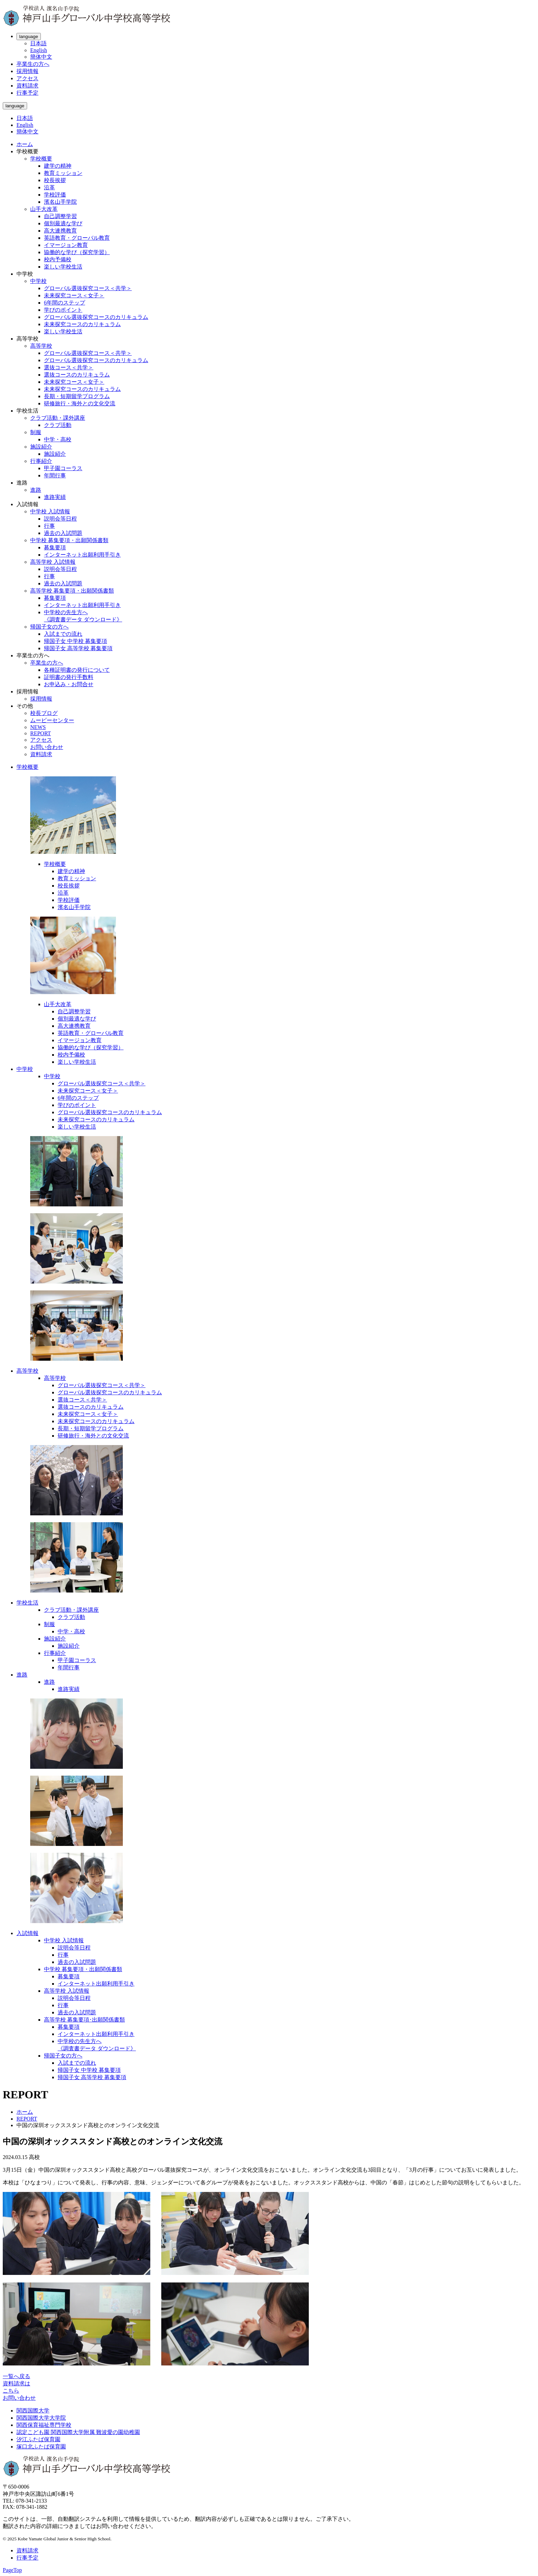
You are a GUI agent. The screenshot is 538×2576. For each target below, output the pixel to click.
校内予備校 (57, 259)
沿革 (49, 187)
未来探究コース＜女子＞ (74, 295)
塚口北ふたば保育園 (41, 2446)
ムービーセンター (52, 720)
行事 (49, 526)
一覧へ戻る (16, 2376)
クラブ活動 (57, 425)
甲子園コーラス (63, 468)
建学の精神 (57, 166)
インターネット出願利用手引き (82, 555)
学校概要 (41, 159)
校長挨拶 (55, 180)
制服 (35, 432)
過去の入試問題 (63, 533)
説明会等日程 (60, 519)
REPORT (40, 733)
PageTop (12, 2570)
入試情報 (27, 1933)
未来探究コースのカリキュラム (82, 324)
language (28, 36)
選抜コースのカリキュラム (77, 375)
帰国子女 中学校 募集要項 (75, 641)
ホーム (24, 144)
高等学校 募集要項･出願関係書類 (84, 2020)
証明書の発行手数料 (68, 677)
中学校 (38, 281)
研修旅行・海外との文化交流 (79, 403)
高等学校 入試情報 (52, 562)
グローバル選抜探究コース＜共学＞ (88, 288)
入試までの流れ (63, 634)
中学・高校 (57, 439)
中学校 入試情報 (50, 511)
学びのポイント (63, 310)
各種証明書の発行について (77, 670)
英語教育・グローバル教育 (77, 238)
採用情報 (27, 71)
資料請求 (27, 85)
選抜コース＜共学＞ (68, 367)
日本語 (38, 43)
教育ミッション (63, 173)
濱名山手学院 (60, 202)
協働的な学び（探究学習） (77, 252)
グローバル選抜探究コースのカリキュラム (96, 317)
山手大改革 (44, 209)
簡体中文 (41, 57)
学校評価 (55, 195)
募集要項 (55, 547)
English (38, 50)
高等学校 (41, 346)
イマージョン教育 (66, 245)
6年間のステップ (64, 303)
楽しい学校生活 (63, 267)
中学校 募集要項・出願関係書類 (69, 540)
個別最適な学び (63, 223)
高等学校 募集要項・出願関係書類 (72, 591)
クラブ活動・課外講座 (57, 418)
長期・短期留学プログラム (77, 396)
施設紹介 (41, 447)
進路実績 (55, 497)
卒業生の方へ (32, 64)
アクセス (27, 78)
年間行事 (55, 475)
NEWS (38, 727)
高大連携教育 (60, 231)
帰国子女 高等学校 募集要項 (78, 648)
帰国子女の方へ (49, 627)
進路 (35, 490)
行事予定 (27, 93)
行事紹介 (41, 461)
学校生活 (27, 1603)
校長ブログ (44, 713)
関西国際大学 (32, 2410)
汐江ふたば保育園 (38, 2439)
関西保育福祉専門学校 (43, 2425)
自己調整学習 (60, 216)
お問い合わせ (46, 747)
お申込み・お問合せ (68, 684)
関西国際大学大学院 (41, 2418)
